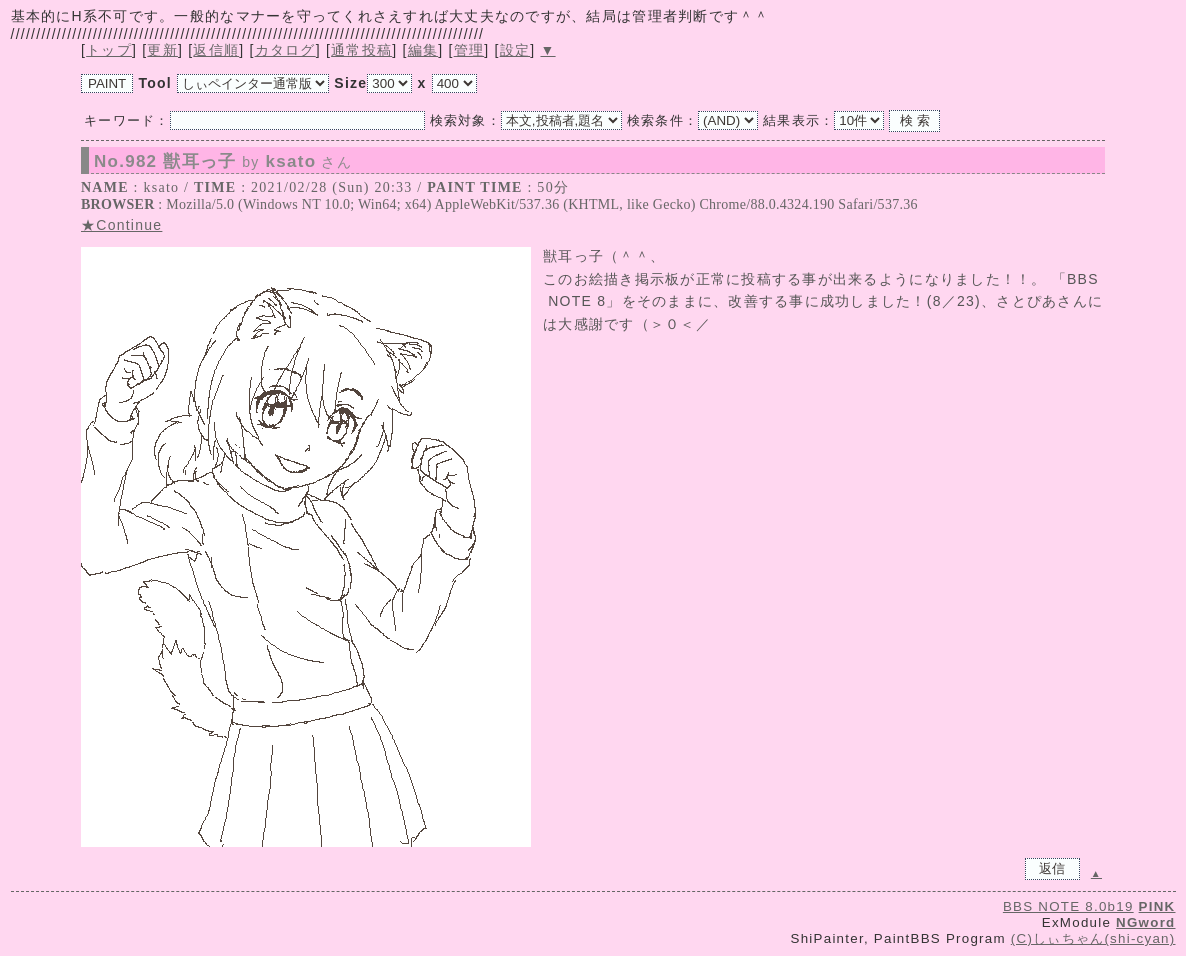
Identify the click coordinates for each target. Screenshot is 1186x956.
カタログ (285, 50)
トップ (109, 50)
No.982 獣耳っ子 (223, 162)
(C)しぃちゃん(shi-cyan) (1093, 938)
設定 (515, 50)
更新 (162, 50)
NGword (1145, 922)
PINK (1157, 906)
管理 (469, 50)
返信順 (216, 50)
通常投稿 (361, 50)
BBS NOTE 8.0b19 (1068, 906)
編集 (423, 50)
